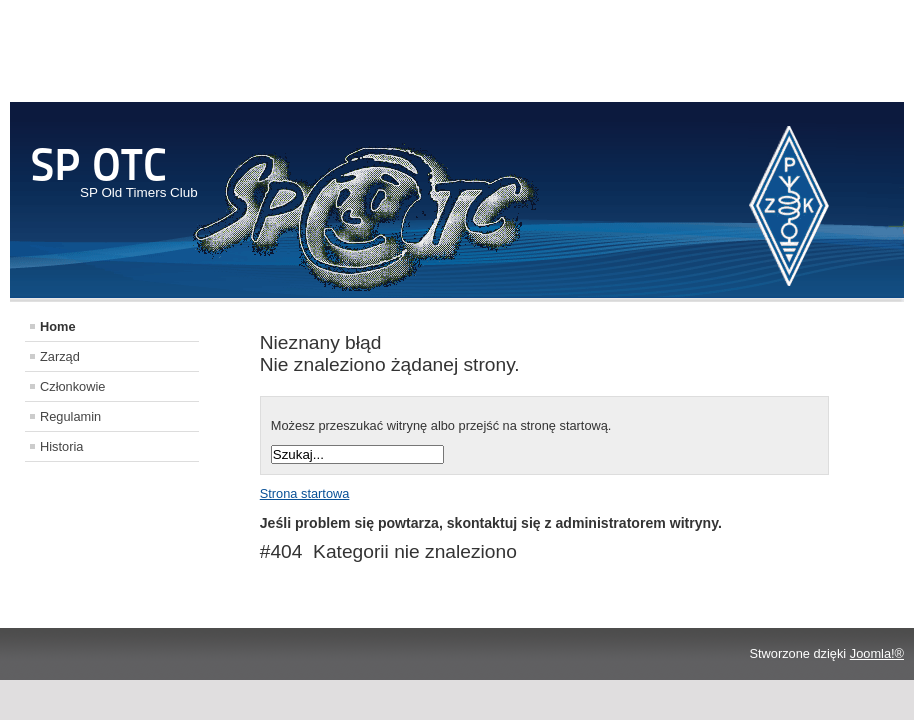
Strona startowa (305, 493)
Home (58, 326)
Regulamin (70, 416)
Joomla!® (877, 653)
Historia (61, 446)
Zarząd (60, 356)
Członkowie (72, 386)
